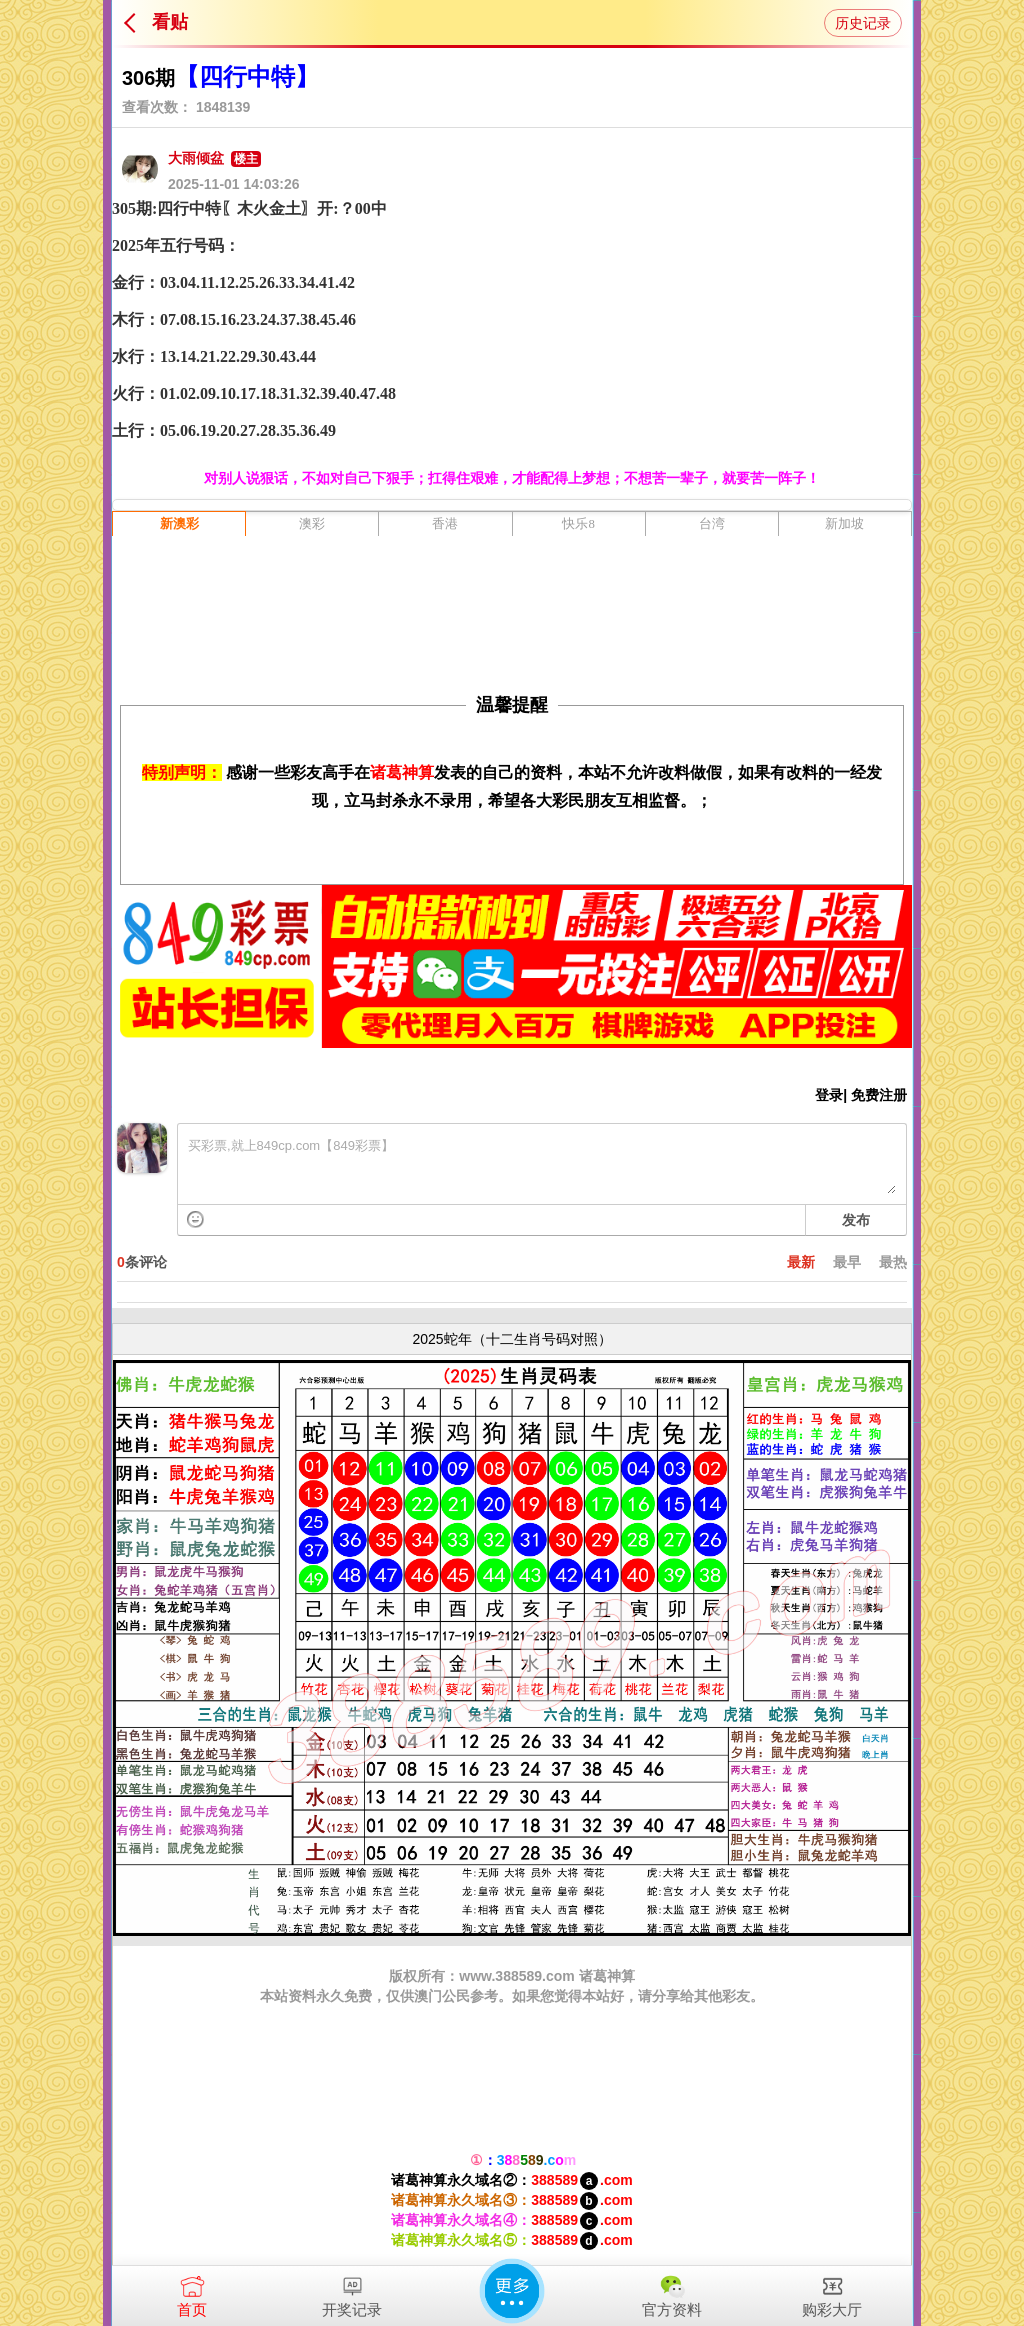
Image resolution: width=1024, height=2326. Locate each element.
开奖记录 (352, 2292)
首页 (192, 2292)
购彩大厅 (832, 2292)
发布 (856, 1220)
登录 (829, 1095)
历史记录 (863, 23)
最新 (801, 1262)
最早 (847, 1262)
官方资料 (672, 2292)
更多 (512, 2291)
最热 (893, 1262)
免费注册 (879, 1095)
